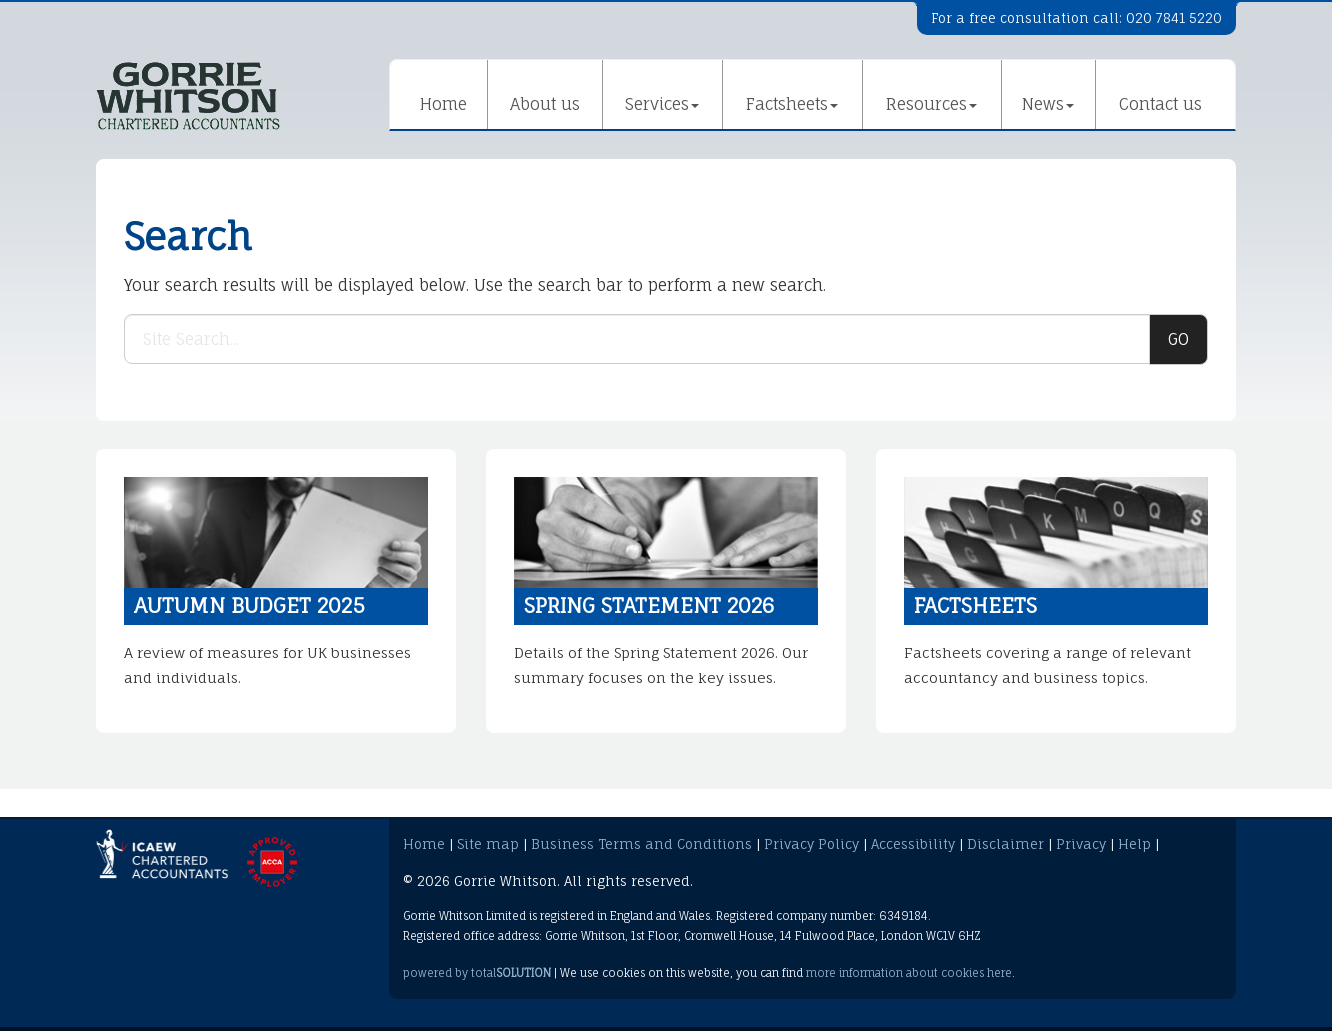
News (1048, 104)
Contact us (1160, 104)
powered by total (477, 973)
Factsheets (792, 104)
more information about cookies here (909, 973)
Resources (931, 104)
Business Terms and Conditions (641, 844)
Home (443, 104)
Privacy (1081, 844)
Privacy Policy (811, 844)
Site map (488, 844)
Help (1134, 844)
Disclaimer (1005, 844)
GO (1178, 339)
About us (545, 104)
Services (662, 104)
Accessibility (913, 844)
